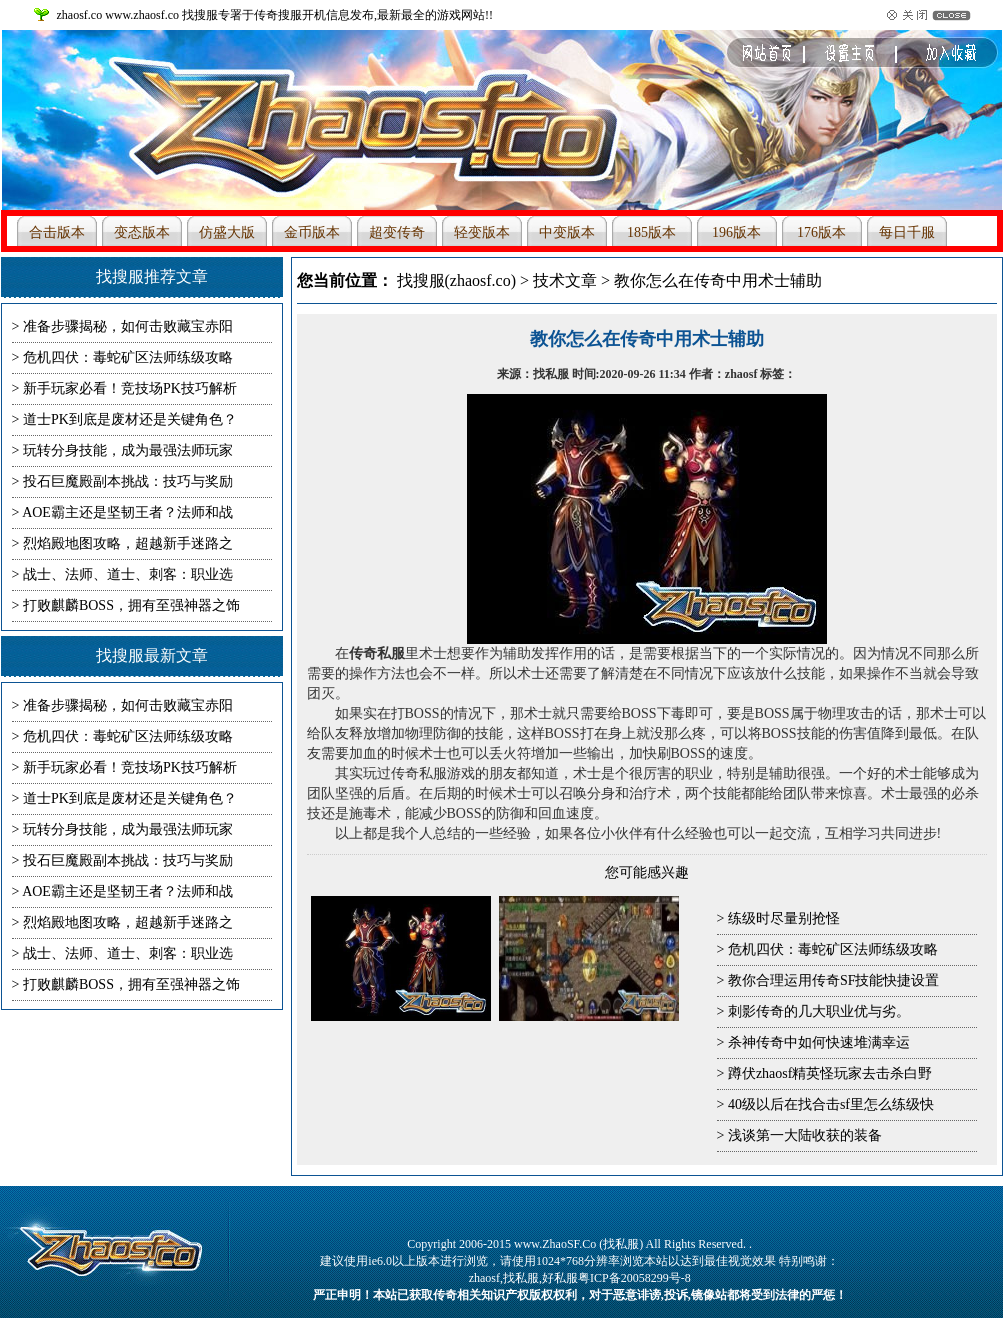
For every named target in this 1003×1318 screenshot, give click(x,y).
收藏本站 (869, 58)
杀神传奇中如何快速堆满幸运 (819, 1042)
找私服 (521, 1278)
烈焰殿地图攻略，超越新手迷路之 (128, 543)
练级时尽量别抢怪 (784, 918)
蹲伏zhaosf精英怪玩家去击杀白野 (830, 1073)
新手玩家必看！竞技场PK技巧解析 (130, 388)
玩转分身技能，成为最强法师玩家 (128, 450)
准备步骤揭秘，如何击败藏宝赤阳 (128, 326)
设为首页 (939, 58)
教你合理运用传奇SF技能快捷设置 (834, 980)
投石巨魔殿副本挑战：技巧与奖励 (128, 481)
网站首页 (799, 58)
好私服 (560, 1278)
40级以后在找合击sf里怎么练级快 (831, 1104)
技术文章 (565, 280)
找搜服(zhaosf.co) (457, 280)
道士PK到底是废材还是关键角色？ (130, 419)
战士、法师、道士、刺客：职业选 (128, 574)
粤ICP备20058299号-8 (634, 1278)
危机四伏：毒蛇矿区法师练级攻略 (833, 949)
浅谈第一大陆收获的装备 (805, 1135)
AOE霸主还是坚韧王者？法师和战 (127, 512)
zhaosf (484, 1278)
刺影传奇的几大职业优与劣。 (819, 1011)
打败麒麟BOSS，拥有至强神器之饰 (131, 605)
